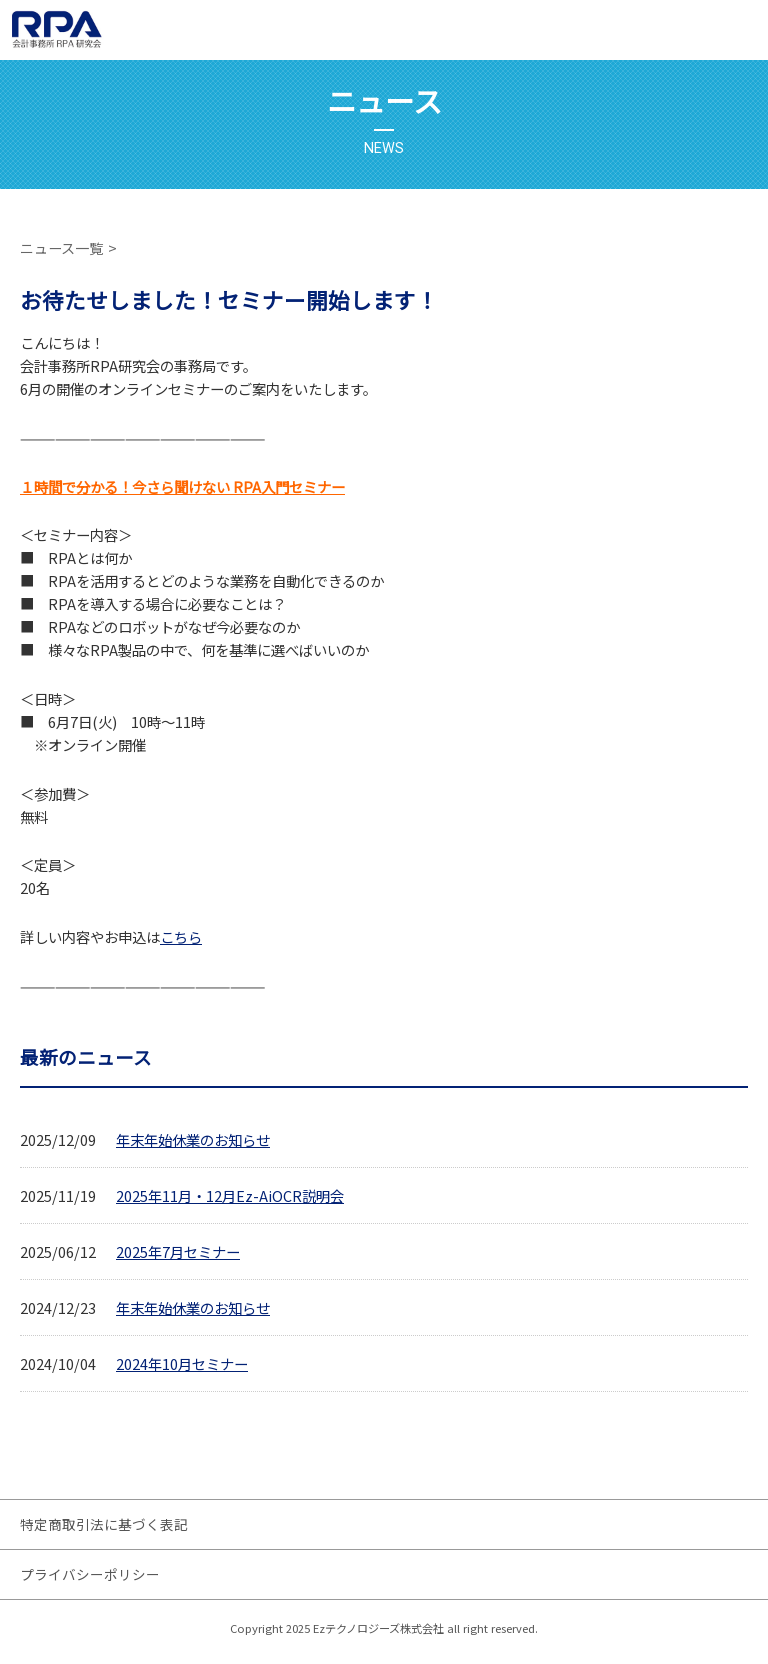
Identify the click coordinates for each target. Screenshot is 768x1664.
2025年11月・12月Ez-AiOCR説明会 (230, 1195)
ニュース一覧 (61, 248)
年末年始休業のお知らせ (193, 1139)
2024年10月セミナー (182, 1363)
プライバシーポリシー (90, 1574)
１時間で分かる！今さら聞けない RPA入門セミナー (182, 486)
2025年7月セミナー (178, 1251)
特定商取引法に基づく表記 (104, 1524)
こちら (181, 936)
